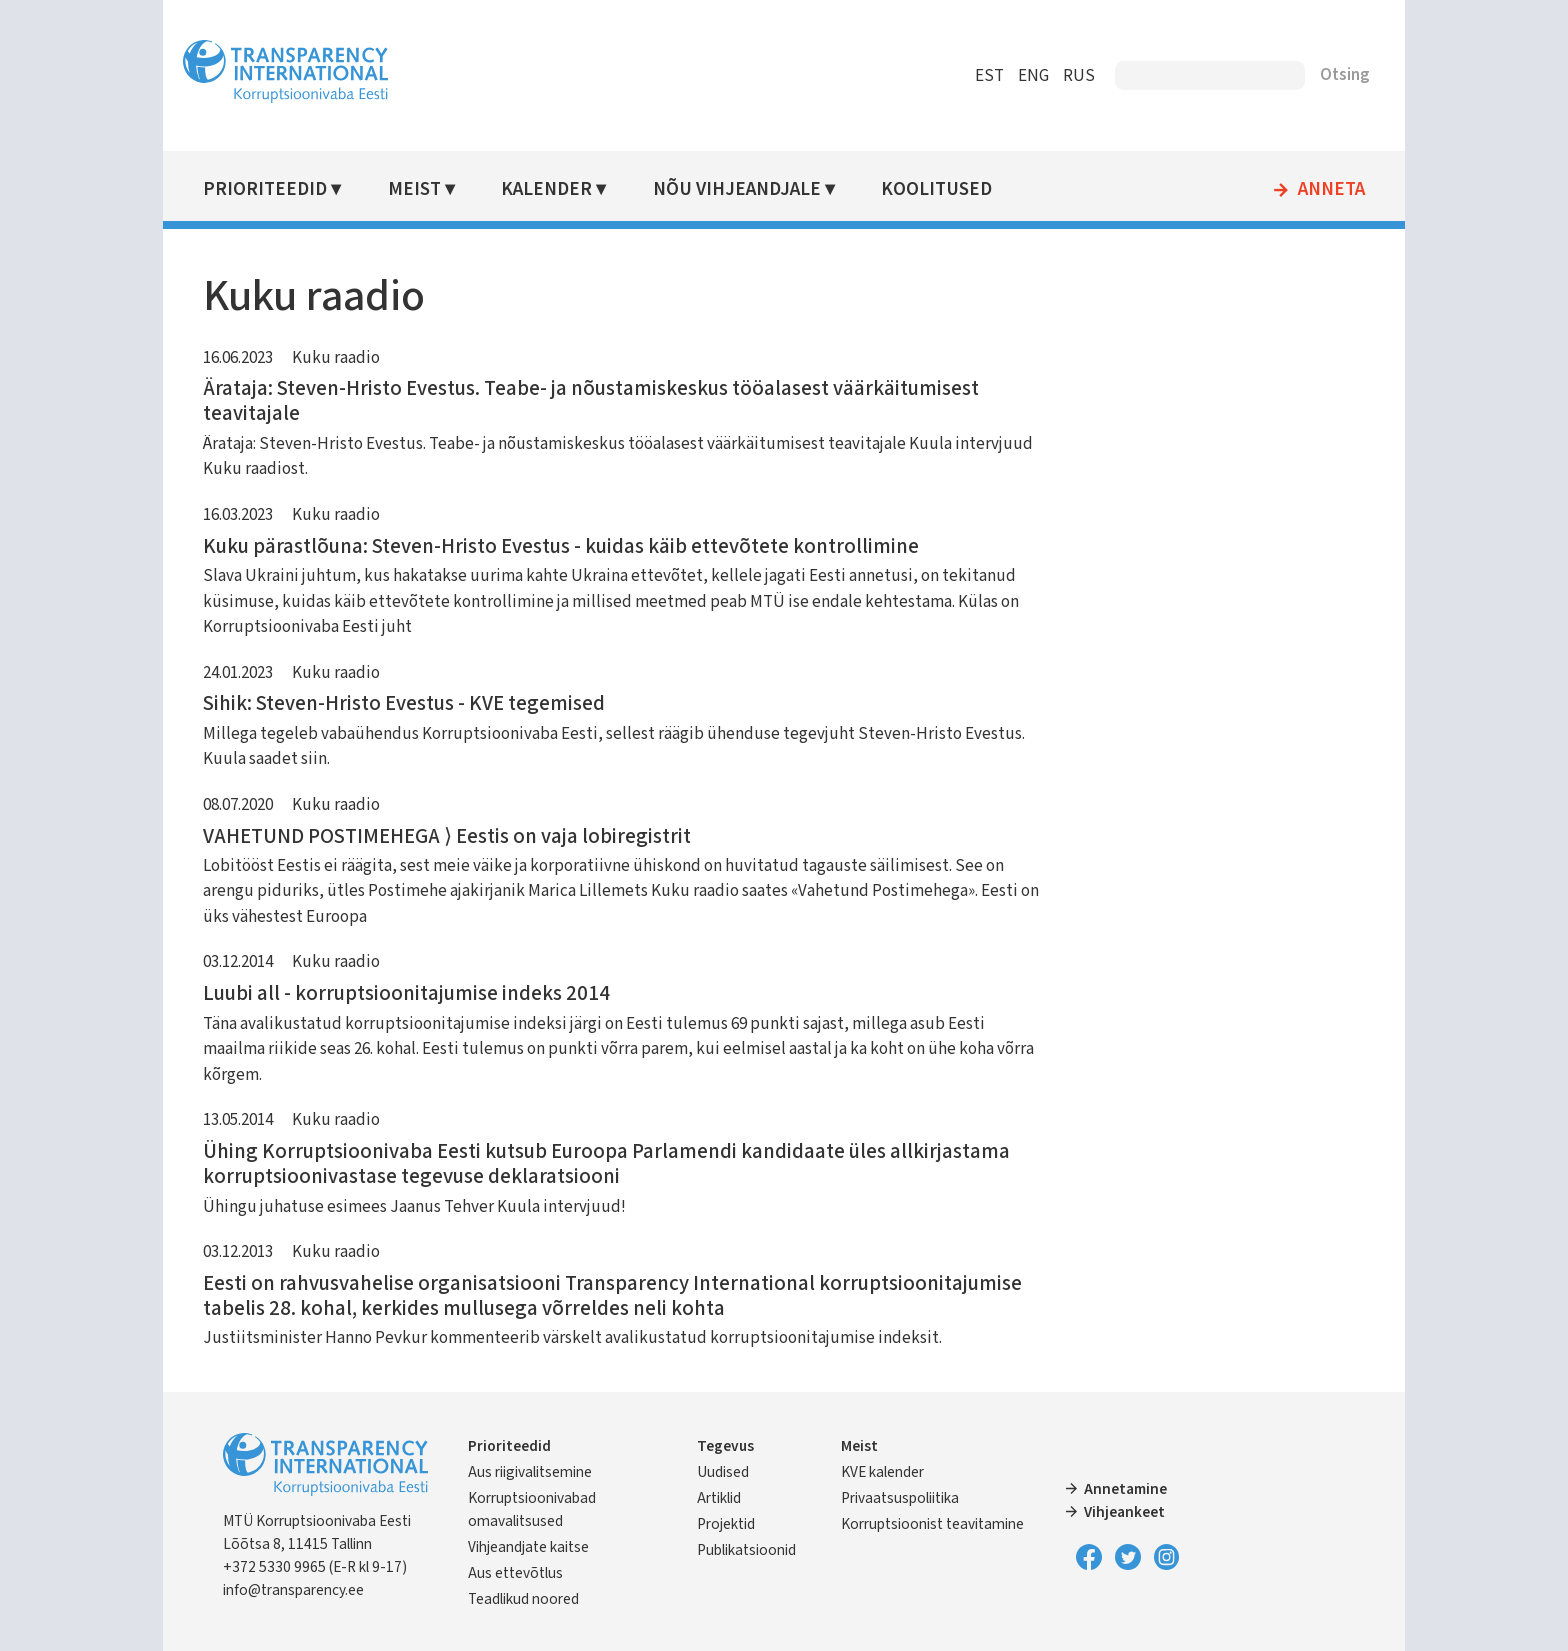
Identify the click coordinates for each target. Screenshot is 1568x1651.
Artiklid (726, 1498)
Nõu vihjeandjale (752, 189)
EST (968, 76)
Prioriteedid (286, 189)
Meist (433, 189)
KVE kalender (883, 1472)
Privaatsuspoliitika (901, 1498)
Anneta (1310, 190)
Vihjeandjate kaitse (549, 1547)
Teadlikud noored (544, 1599)
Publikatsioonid (753, 1550)
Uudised (730, 1472)
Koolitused (950, 189)
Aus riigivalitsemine (551, 1472)
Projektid (733, 1524)
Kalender (564, 189)
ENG (1012, 76)
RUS (1058, 76)
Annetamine (1119, 1489)
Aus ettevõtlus (536, 1573)
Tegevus (732, 1446)
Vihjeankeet (1118, 1512)
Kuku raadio (357, 358)
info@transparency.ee (314, 1590)
